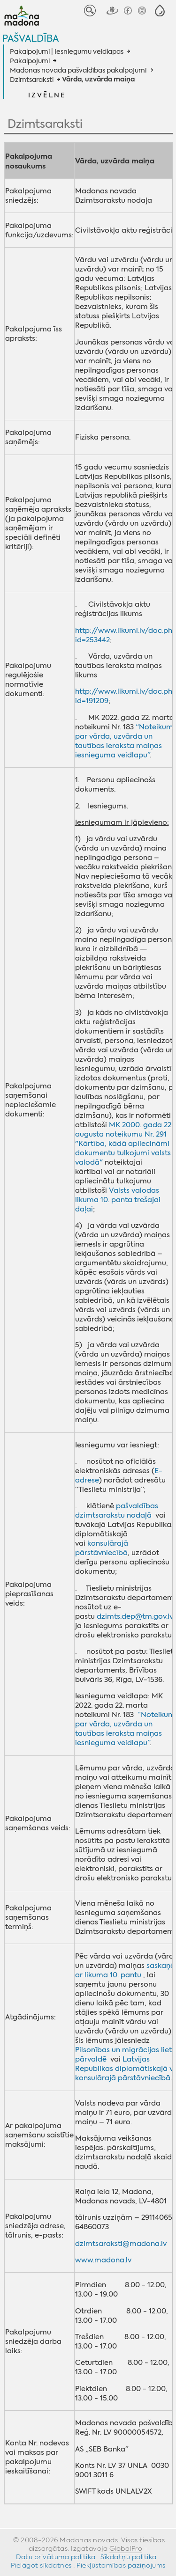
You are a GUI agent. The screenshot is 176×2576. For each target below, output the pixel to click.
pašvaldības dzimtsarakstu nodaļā (116, 1510)
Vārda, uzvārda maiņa (98, 79)
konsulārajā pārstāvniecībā (101, 1548)
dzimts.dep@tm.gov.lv (135, 1616)
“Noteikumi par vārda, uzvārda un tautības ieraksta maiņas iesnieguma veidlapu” (125, 741)
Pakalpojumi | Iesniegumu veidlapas (66, 51)
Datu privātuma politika (56, 2557)
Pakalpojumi (30, 61)
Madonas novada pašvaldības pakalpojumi (78, 70)
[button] (159, 10)
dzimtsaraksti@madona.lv (121, 2243)
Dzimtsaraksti (32, 79)
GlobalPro (126, 2548)
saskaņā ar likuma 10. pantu (125, 1970)
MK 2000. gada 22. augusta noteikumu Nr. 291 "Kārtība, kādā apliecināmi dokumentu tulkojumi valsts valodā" (124, 1143)
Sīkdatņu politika (128, 2557)
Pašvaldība (30, 38)
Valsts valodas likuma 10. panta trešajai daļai (118, 1200)
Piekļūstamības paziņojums (121, 2565)
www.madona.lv (103, 2260)
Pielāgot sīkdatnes (41, 2565)
